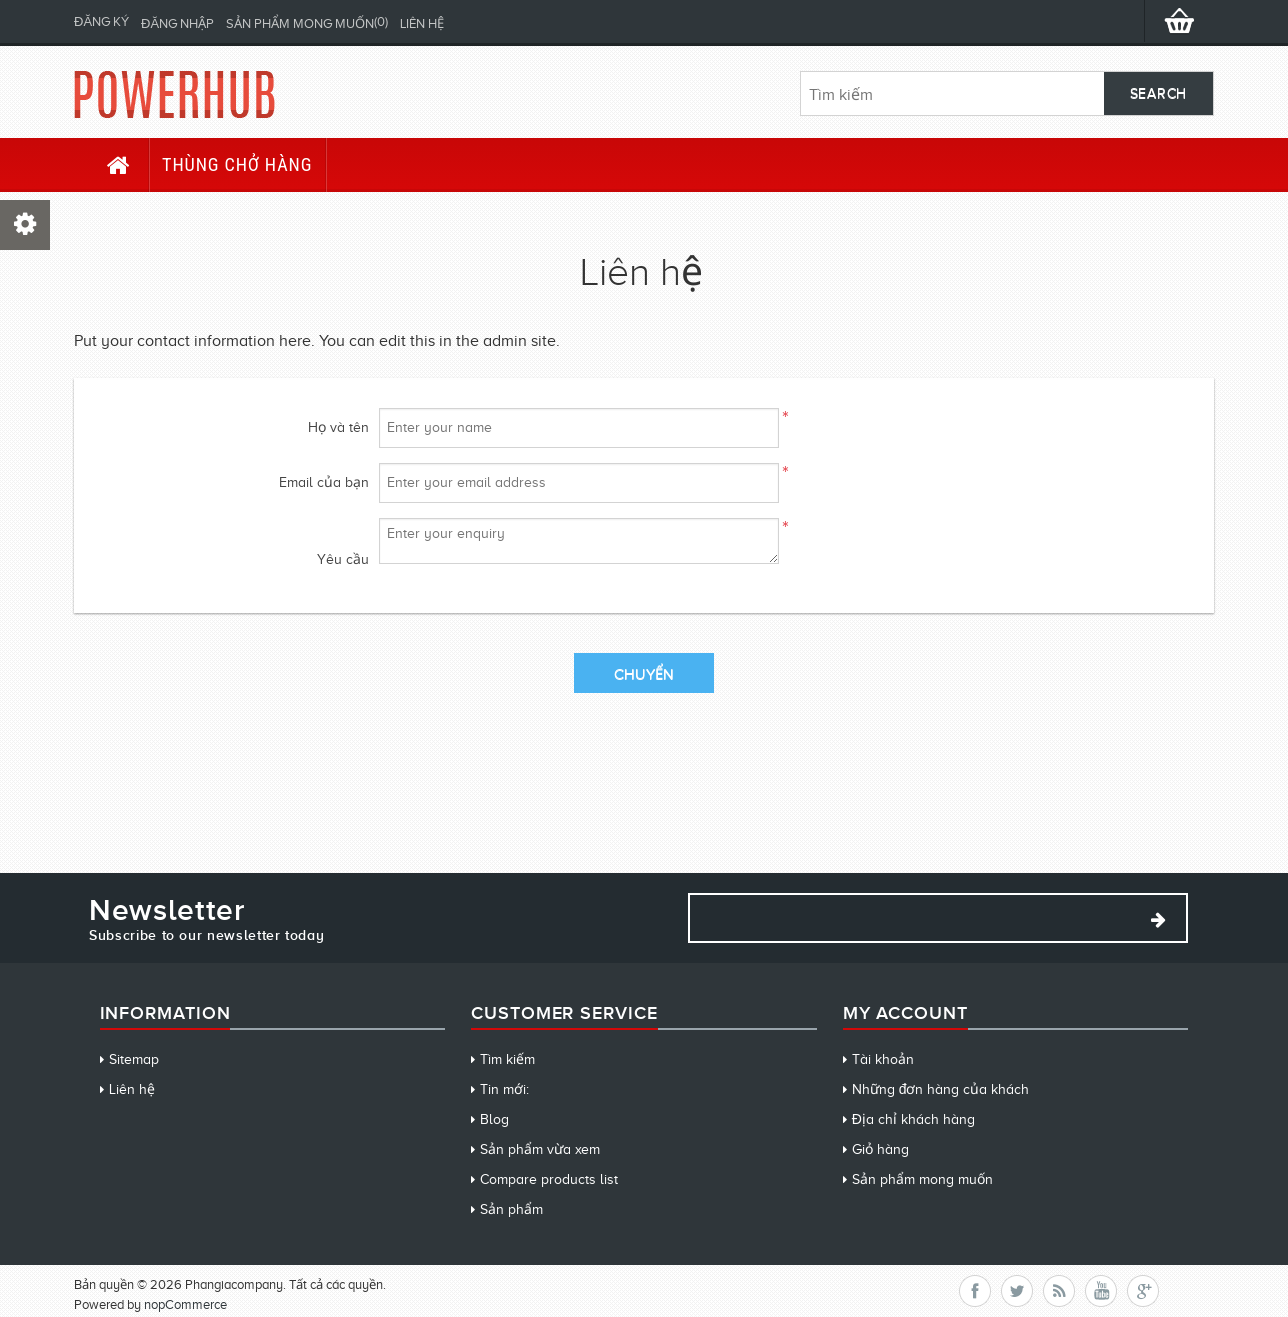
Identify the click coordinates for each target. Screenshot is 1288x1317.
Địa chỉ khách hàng (913, 1119)
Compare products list (549, 1179)
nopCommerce (185, 1304)
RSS (1059, 1291)
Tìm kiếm (507, 1059)
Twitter (1017, 1291)
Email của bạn (324, 482)
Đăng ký (101, 21)
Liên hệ (422, 23)
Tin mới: (504, 1089)
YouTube (1101, 1291)
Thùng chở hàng (237, 164)
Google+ (1143, 1291)
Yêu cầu (343, 559)
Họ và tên (338, 427)
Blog (494, 1119)
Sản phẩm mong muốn (922, 1179)
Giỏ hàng (880, 1149)
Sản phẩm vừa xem (540, 1149)
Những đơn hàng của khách (941, 1089)
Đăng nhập (177, 23)
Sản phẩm (511, 1209)
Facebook (975, 1291)
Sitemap (134, 1059)
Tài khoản (883, 1059)
